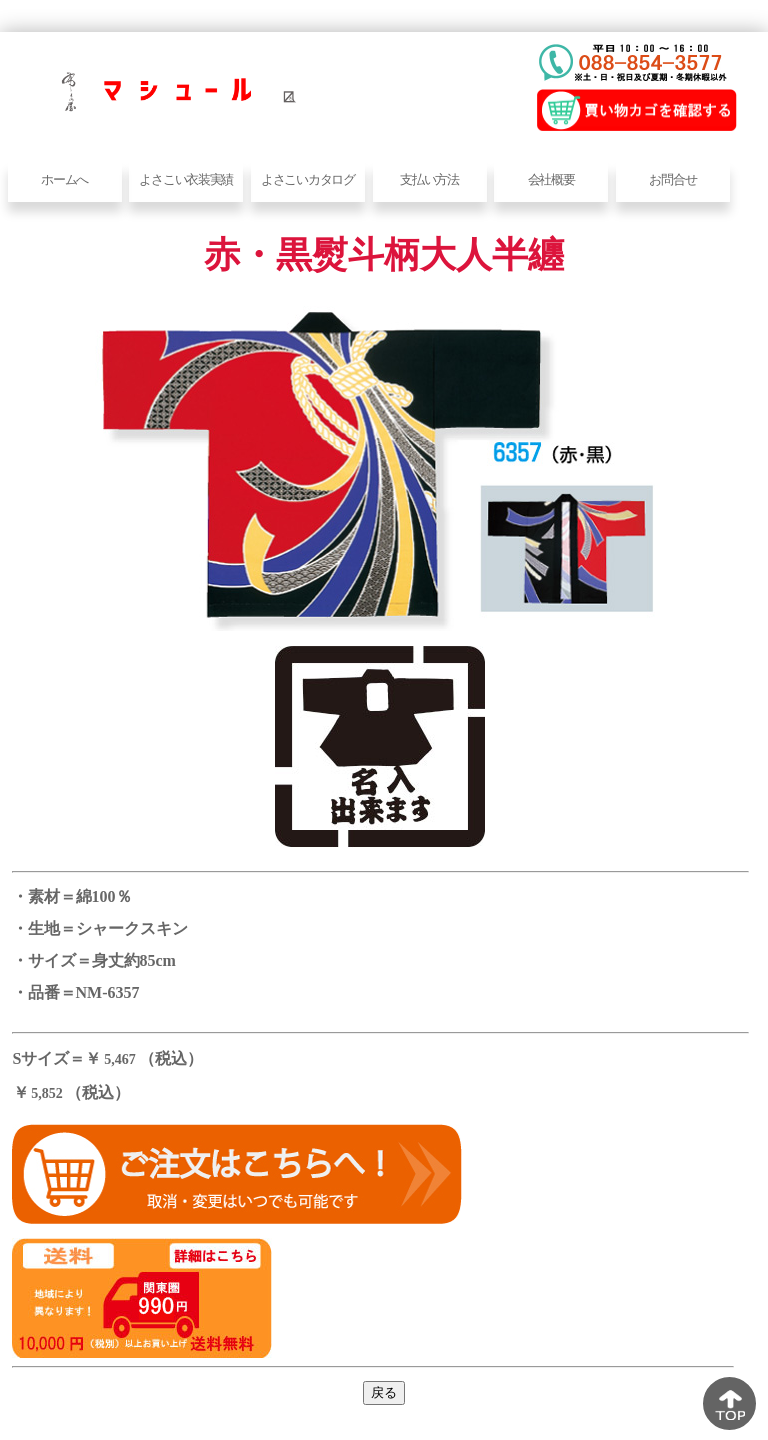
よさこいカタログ (308, 179)
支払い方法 (429, 179)
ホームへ (64, 179)
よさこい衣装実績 (186, 179)
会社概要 (551, 179)
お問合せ (672, 179)
